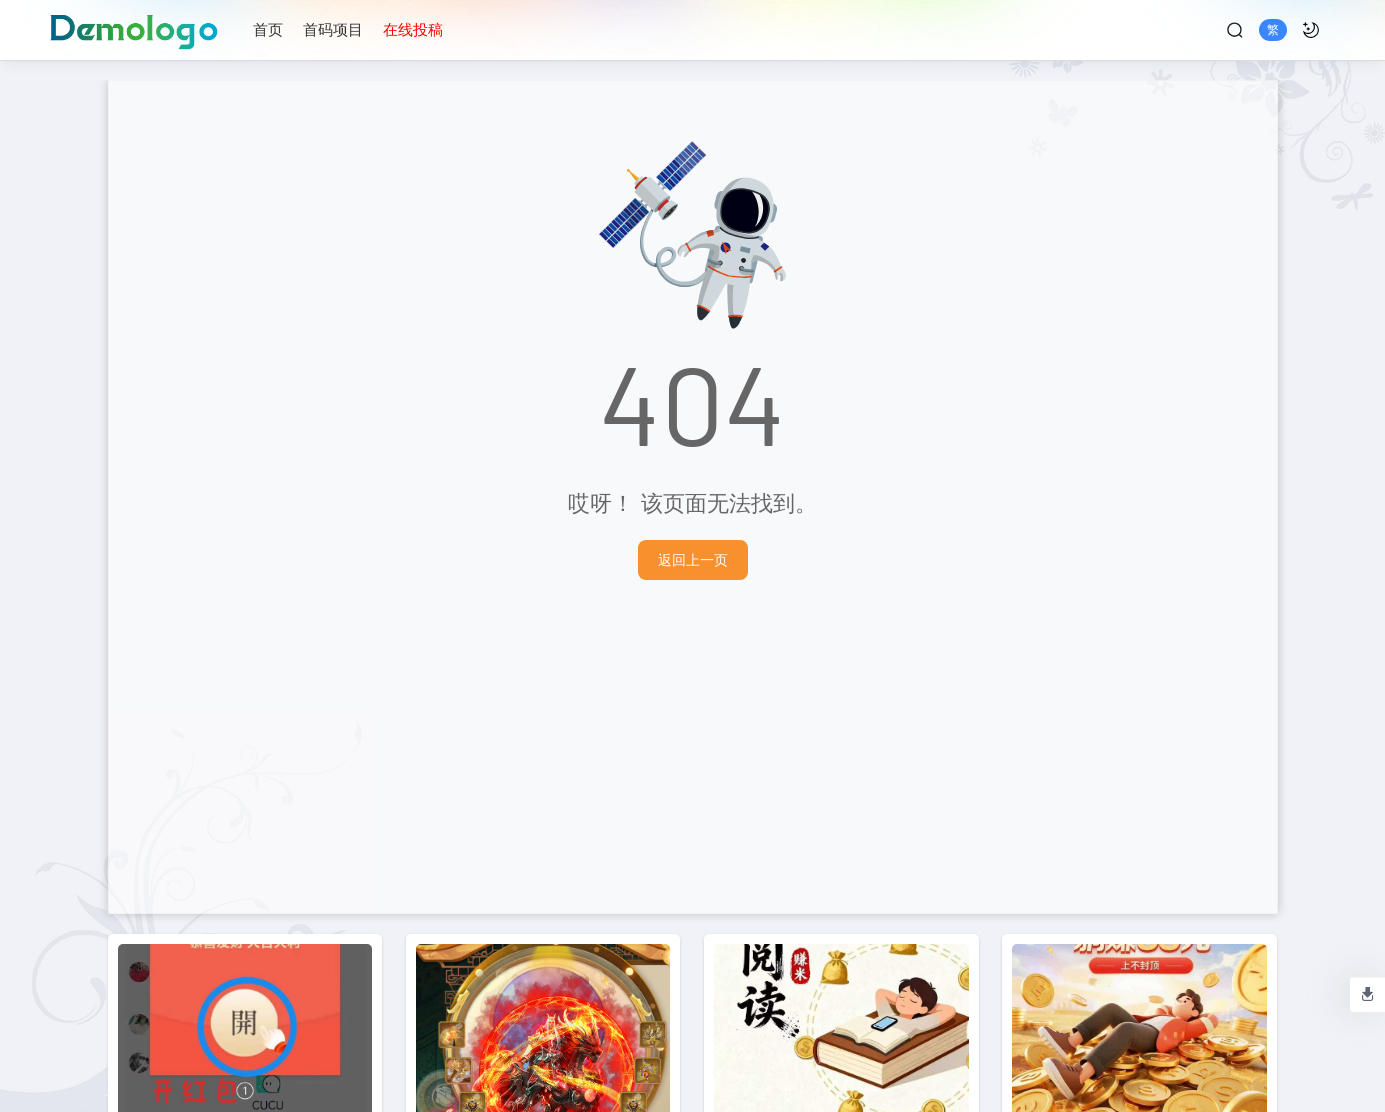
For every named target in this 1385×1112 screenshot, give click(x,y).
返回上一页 (693, 559)
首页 (268, 29)
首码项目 (333, 29)
